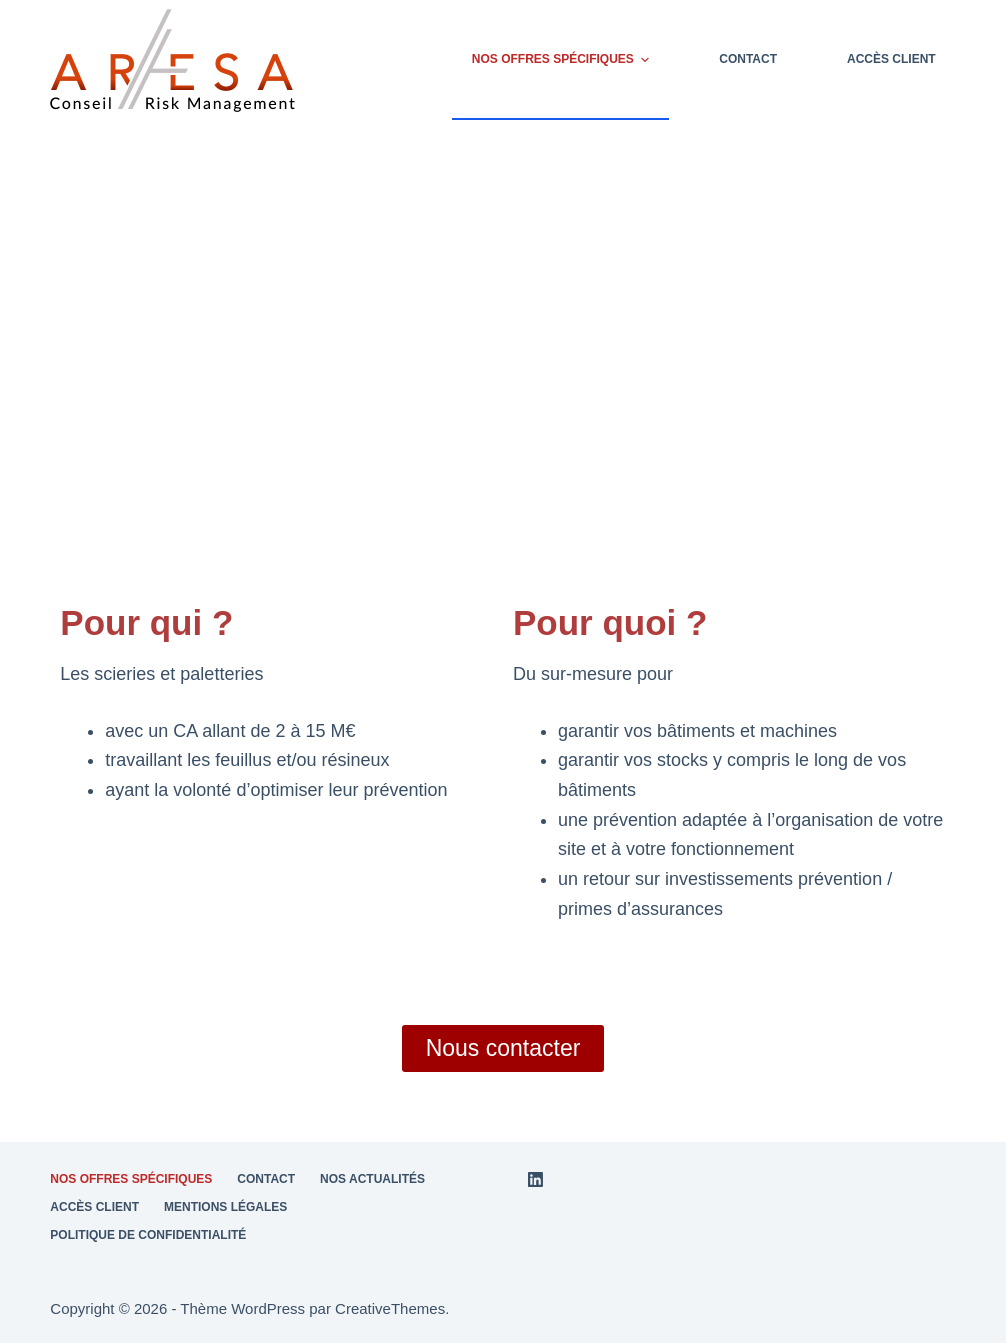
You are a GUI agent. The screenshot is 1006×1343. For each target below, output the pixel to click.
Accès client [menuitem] (891, 59)
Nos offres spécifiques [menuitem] (563, 60)
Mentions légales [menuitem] (225, 1207)
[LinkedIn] (535, 1179)
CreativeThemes (390, 1308)
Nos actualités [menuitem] (372, 1179)
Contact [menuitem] (748, 59)
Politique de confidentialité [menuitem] (148, 1235)
